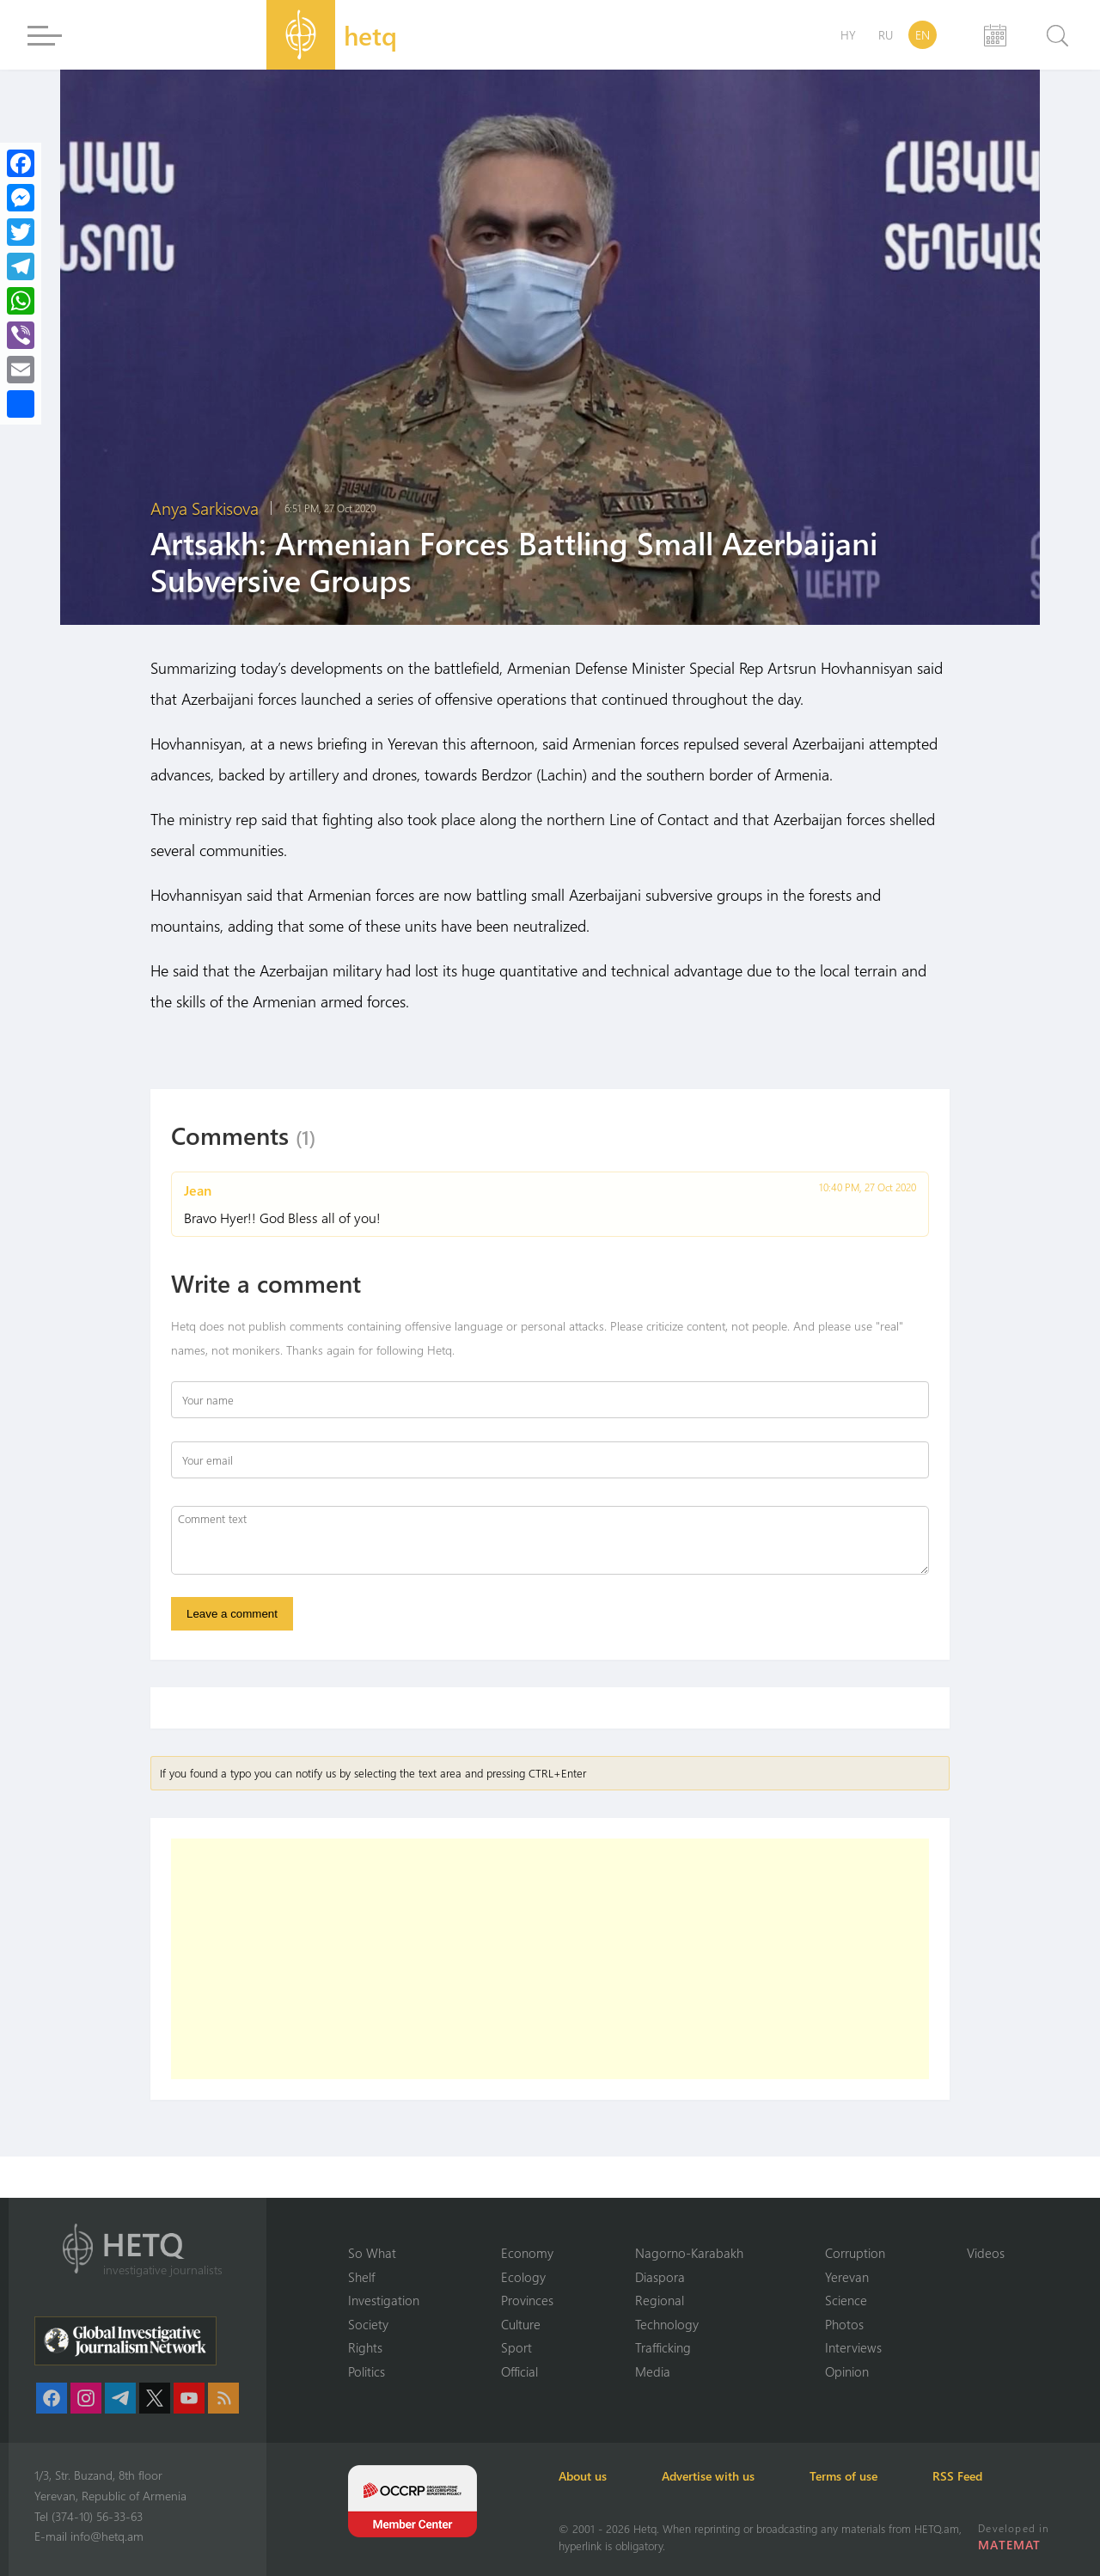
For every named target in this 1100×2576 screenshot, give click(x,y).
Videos (986, 2252)
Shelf (361, 2276)
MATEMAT (1009, 2544)
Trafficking (663, 2347)
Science (846, 2300)
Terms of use (843, 2476)
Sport (516, 2347)
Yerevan (847, 2276)
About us (583, 2476)
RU (885, 35)
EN (922, 35)
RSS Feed (957, 2476)
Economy (527, 2252)
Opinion (847, 2371)
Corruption (855, 2252)
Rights (365, 2347)
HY (848, 35)
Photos (844, 2324)
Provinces (527, 2300)
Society (368, 2324)
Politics (366, 2371)
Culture (521, 2324)
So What (372, 2252)
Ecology (523, 2276)
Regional (659, 2300)
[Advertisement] (550, 1959)
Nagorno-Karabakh (689, 2252)
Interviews (853, 2347)
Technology (667, 2324)
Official (519, 2371)
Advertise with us (708, 2476)
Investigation (383, 2300)
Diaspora (660, 2276)
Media (652, 2371)
